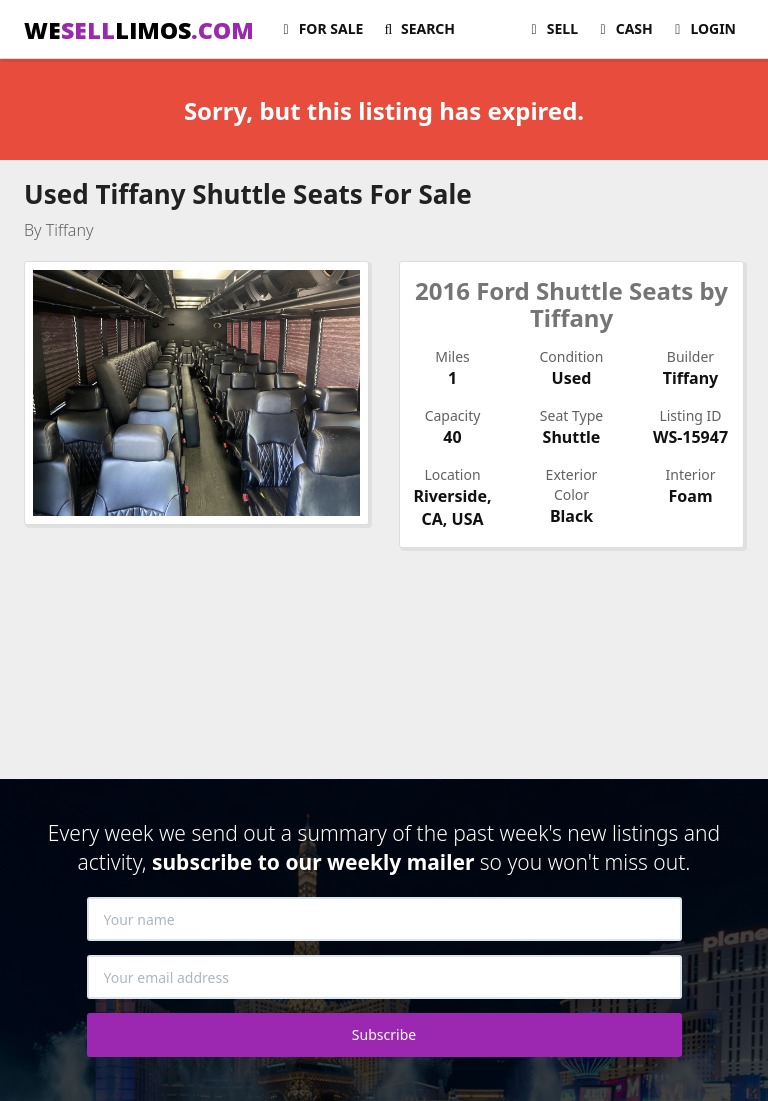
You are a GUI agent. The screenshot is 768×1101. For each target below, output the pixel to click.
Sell (551, 28)
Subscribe (384, 1034)
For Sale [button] (320, 28)
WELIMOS (139, 30)
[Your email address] (384, 977)
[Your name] (384, 919)
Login (702, 28)
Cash (623, 28)
